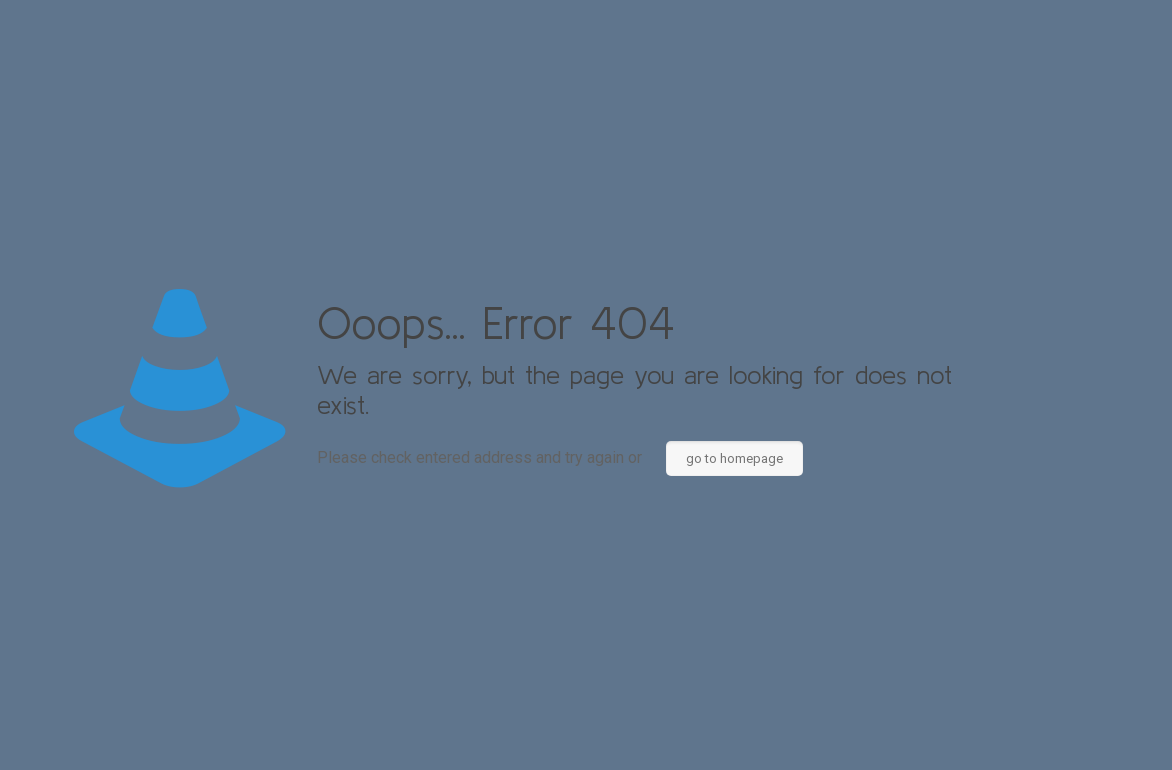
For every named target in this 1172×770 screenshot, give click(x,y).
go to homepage (734, 458)
